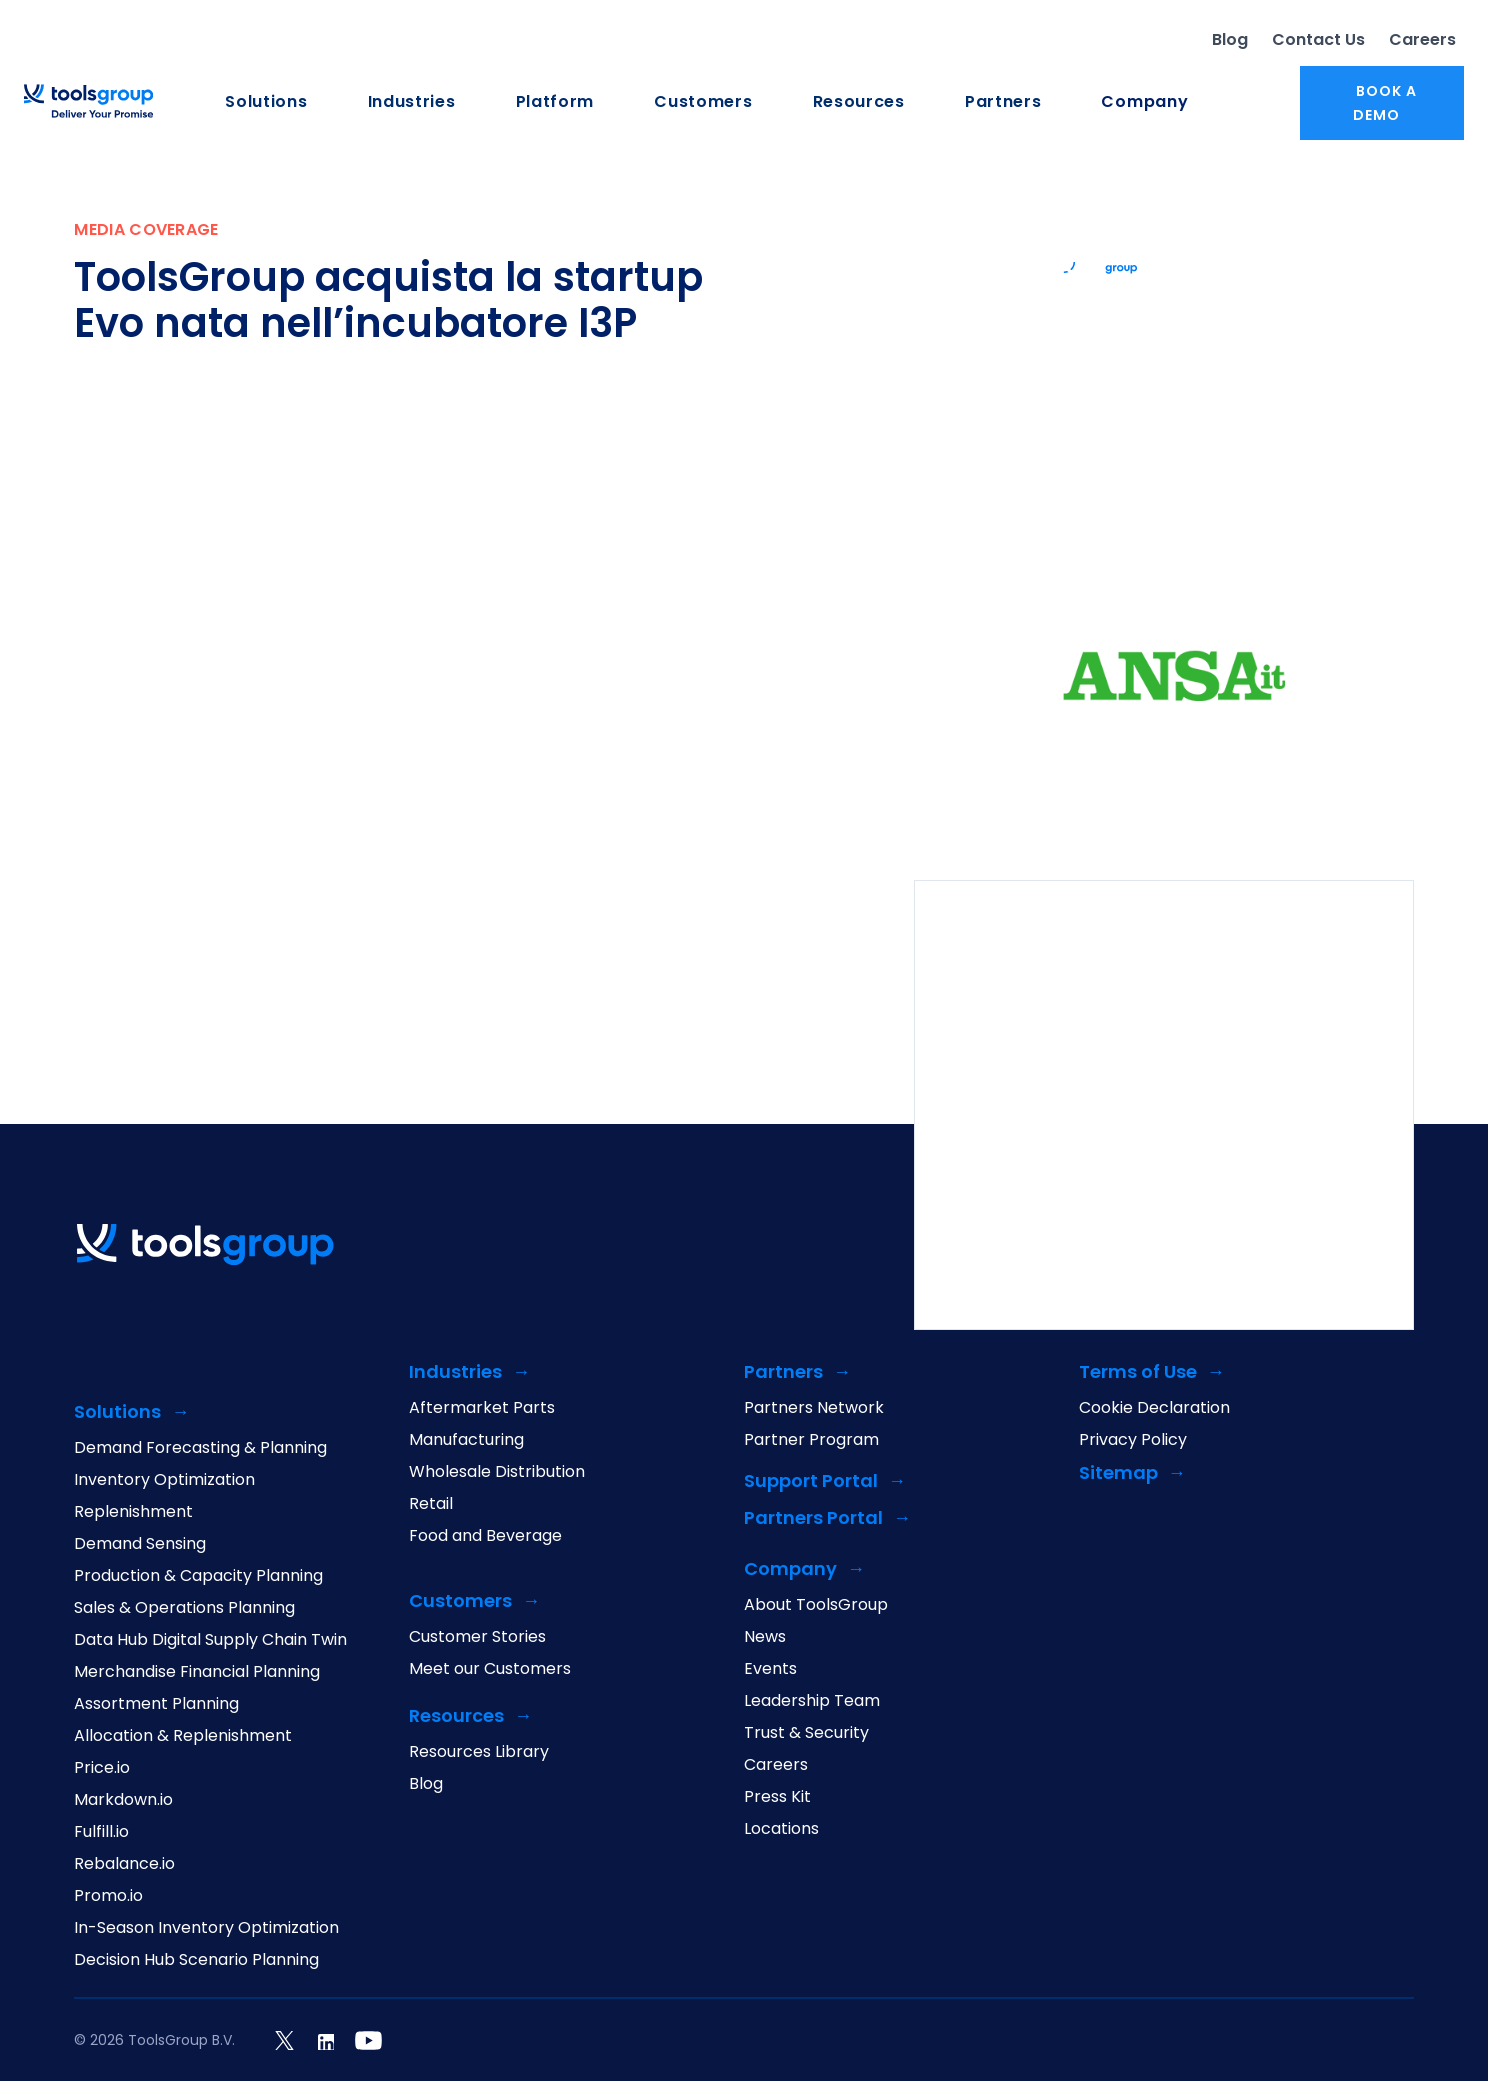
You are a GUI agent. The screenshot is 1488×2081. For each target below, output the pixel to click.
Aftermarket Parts (482, 1408)
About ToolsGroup (816, 1605)
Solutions (266, 102)
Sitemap (1118, 1473)
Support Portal (811, 1481)
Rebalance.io (124, 1864)
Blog (1230, 39)
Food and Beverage (485, 1536)
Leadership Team (812, 1701)
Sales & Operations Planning (184, 1608)
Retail (431, 1504)
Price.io (102, 1768)
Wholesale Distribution (497, 1472)
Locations (781, 1829)
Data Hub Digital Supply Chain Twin (210, 1640)
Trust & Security (806, 1733)
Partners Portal (813, 1518)
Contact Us (1318, 39)
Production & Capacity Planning (198, 1576)
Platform (555, 102)
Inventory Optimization (164, 1480)
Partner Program (811, 1440)
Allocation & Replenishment (183, 1736)
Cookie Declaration (1154, 1408)
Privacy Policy (1133, 1440)
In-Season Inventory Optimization (206, 1928)
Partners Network (814, 1408)
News (765, 1637)
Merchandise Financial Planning (197, 1672)
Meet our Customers (490, 1669)
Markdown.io (123, 1800)
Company (1144, 102)
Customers (703, 102)
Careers (1422, 39)
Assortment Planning (156, 1704)
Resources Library (479, 1752)
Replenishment (133, 1512)
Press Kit (777, 1797)
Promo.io (108, 1896)
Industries (412, 102)
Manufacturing (466, 1440)
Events (770, 1669)
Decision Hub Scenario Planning (196, 1960)
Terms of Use (1138, 1372)
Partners (1003, 102)
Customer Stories (477, 1637)
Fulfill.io (101, 1832)
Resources (859, 102)
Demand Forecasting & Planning (200, 1448)
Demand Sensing (140, 1544)
